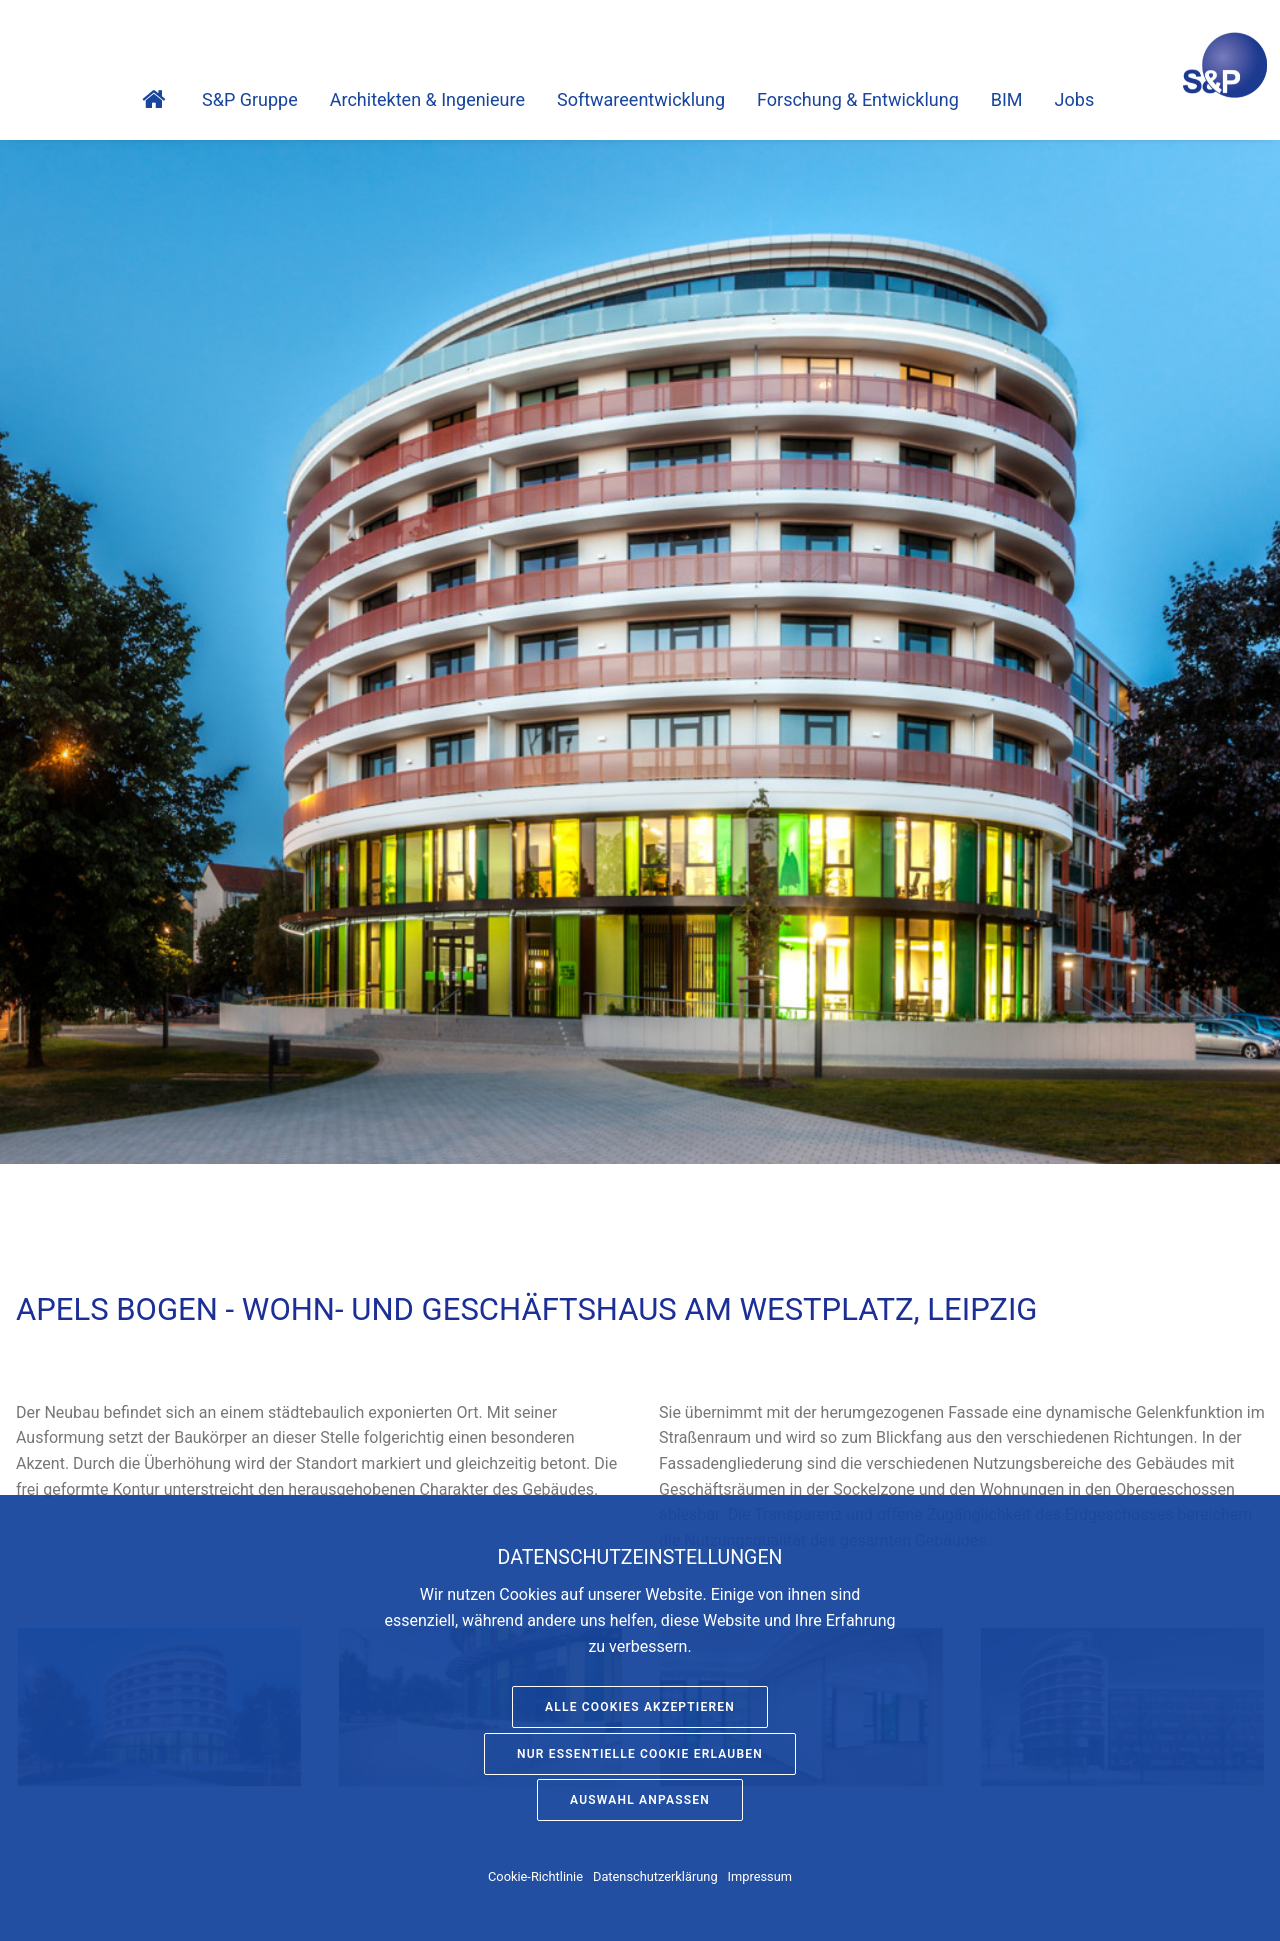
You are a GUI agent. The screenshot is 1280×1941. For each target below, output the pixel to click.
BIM (1007, 99)
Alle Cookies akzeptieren (640, 1707)
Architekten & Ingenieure (427, 99)
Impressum (760, 1876)
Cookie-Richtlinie (535, 1876)
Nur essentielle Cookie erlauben (640, 1754)
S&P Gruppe (250, 99)
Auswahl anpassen (640, 1800)
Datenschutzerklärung (655, 1876)
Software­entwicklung (641, 99)
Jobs (1075, 99)
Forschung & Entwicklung (858, 99)
